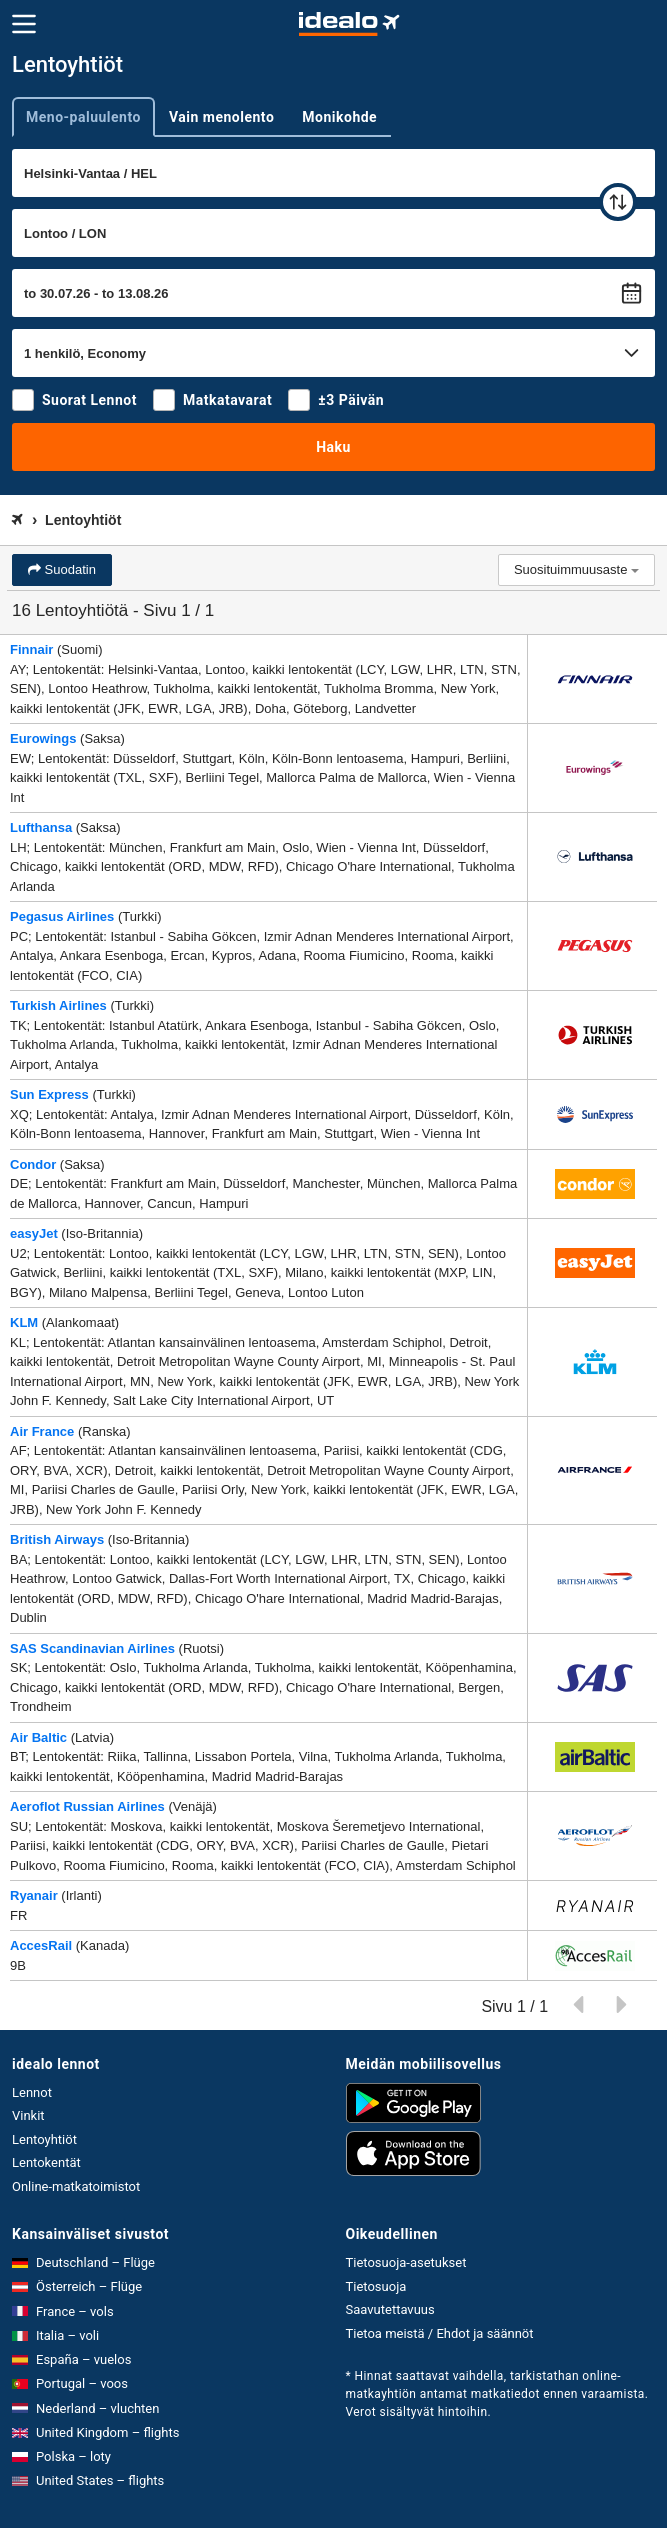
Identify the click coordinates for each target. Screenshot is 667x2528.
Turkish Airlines (58, 1005)
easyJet (34, 1233)
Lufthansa (41, 827)
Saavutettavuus (390, 2309)
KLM (24, 1322)
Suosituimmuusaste (576, 569)
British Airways (57, 1539)
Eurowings (43, 738)
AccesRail (41, 1945)
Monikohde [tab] (339, 117)
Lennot (32, 2092)
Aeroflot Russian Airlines (87, 1806)
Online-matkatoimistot (76, 2186)
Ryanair (34, 1895)
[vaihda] (618, 202)
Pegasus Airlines (62, 916)
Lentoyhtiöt (44, 2139)
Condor (33, 1164)
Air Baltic (38, 1737)
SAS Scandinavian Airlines (92, 1648)
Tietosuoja (376, 2286)
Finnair (31, 649)
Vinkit (28, 2115)
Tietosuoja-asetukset (406, 2262)
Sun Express (49, 1094)
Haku (333, 447)
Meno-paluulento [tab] (83, 117)
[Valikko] (24, 24)
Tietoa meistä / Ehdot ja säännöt (440, 2333)
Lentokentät (46, 2162)
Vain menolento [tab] (221, 117)
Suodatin (68, 569)
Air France (42, 1431)
